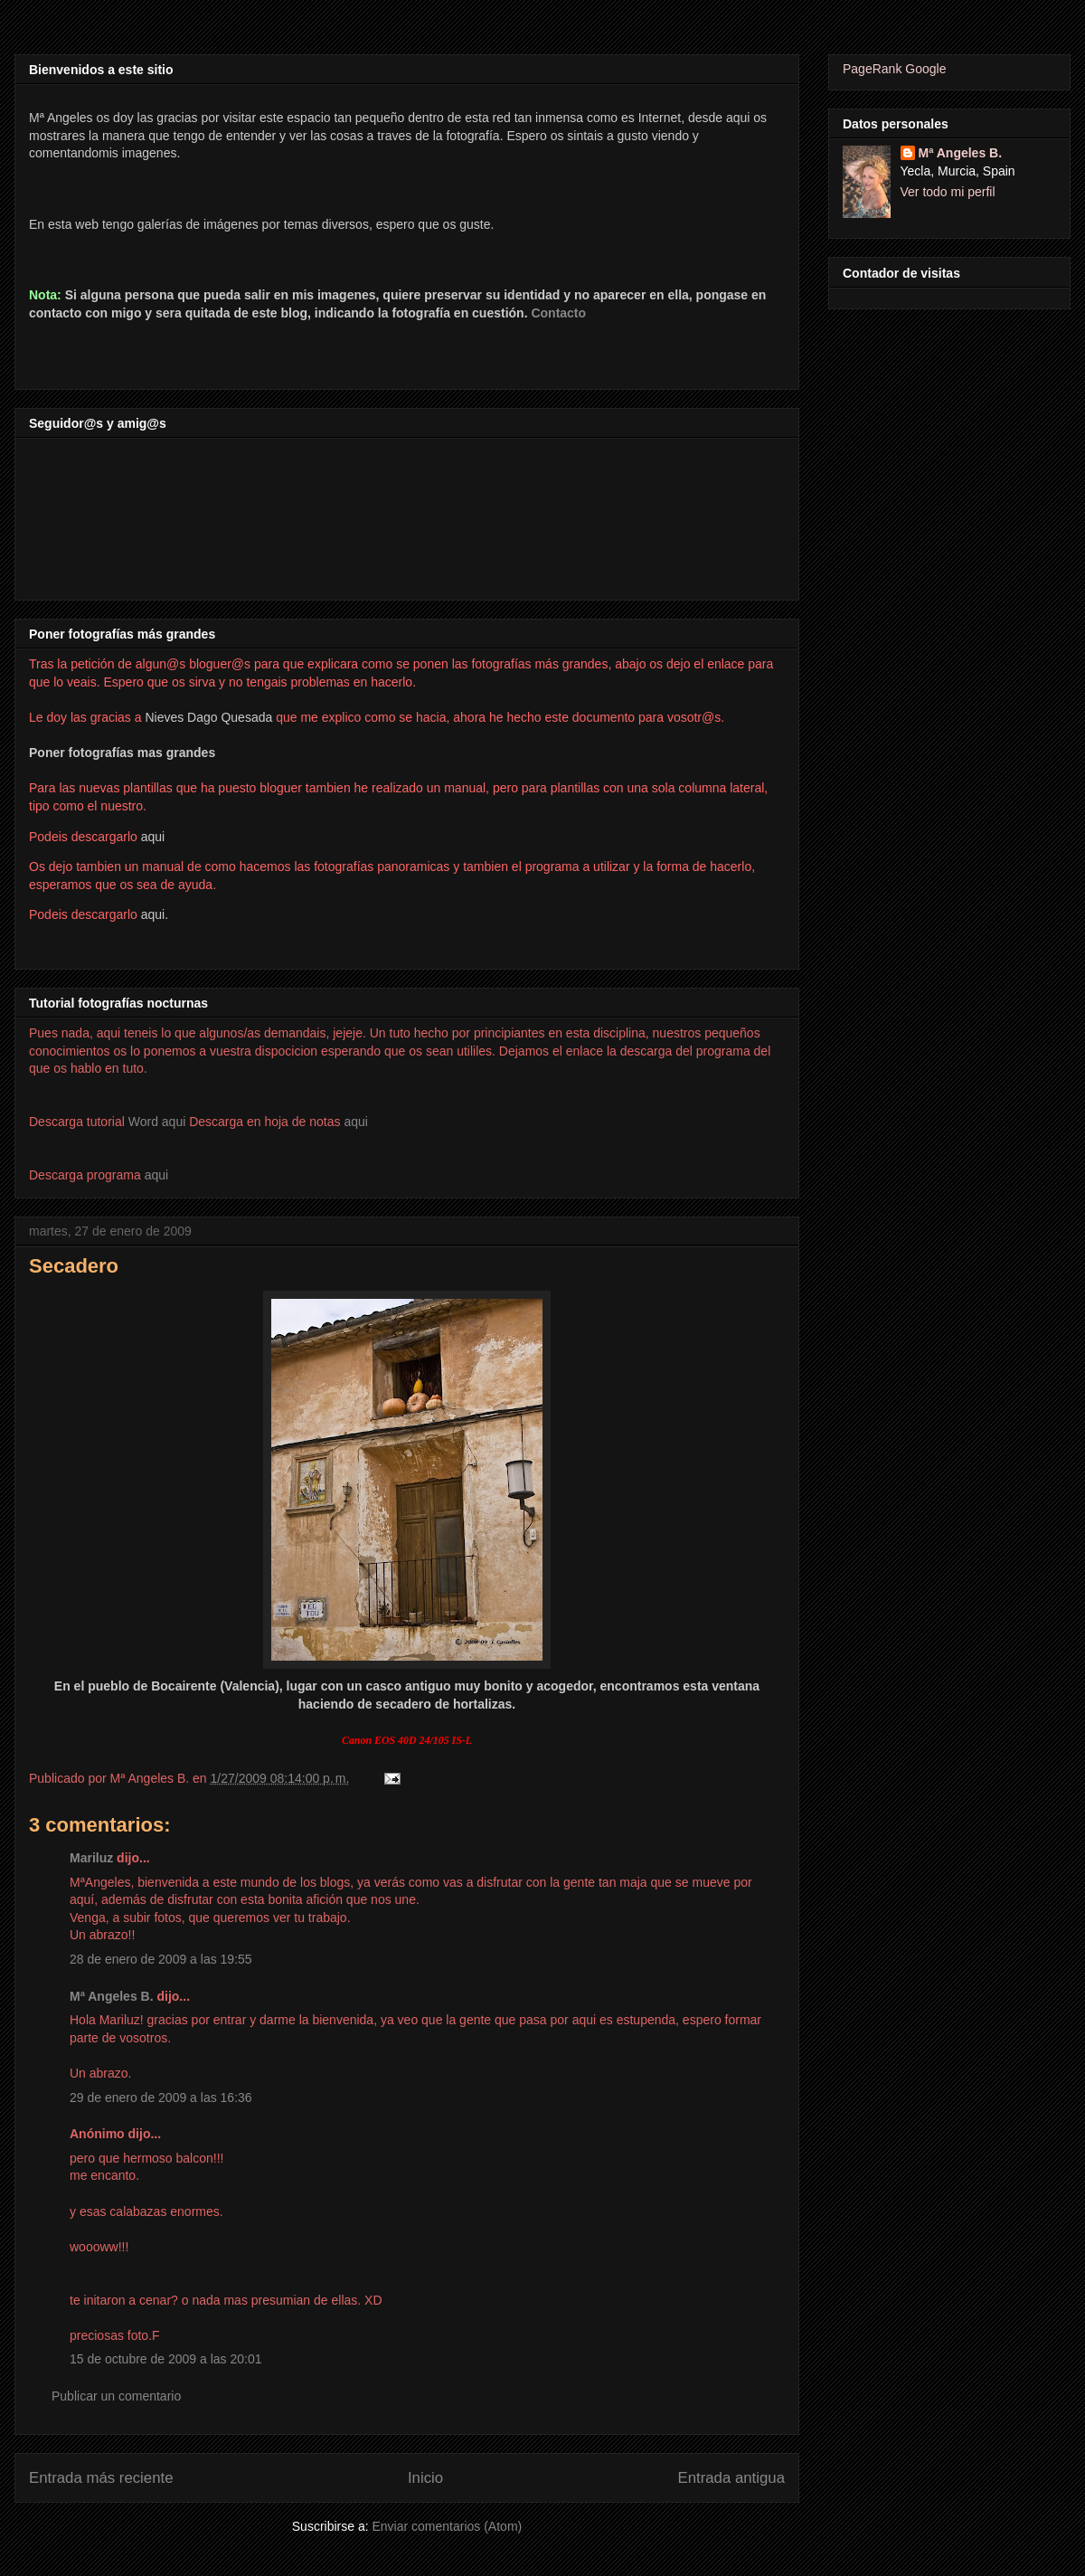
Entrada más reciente (101, 2477)
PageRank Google (894, 69)
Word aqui (157, 1121)
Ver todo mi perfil (948, 192)
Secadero (73, 1266)
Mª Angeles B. (112, 1996)
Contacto (558, 313)
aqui (355, 1121)
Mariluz (91, 1858)
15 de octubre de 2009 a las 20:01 (166, 2359)
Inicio (425, 2477)
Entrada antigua (732, 2477)
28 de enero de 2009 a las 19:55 (161, 1959)
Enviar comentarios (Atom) (447, 2526)
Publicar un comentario (116, 2396)
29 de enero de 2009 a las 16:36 (161, 2097)
